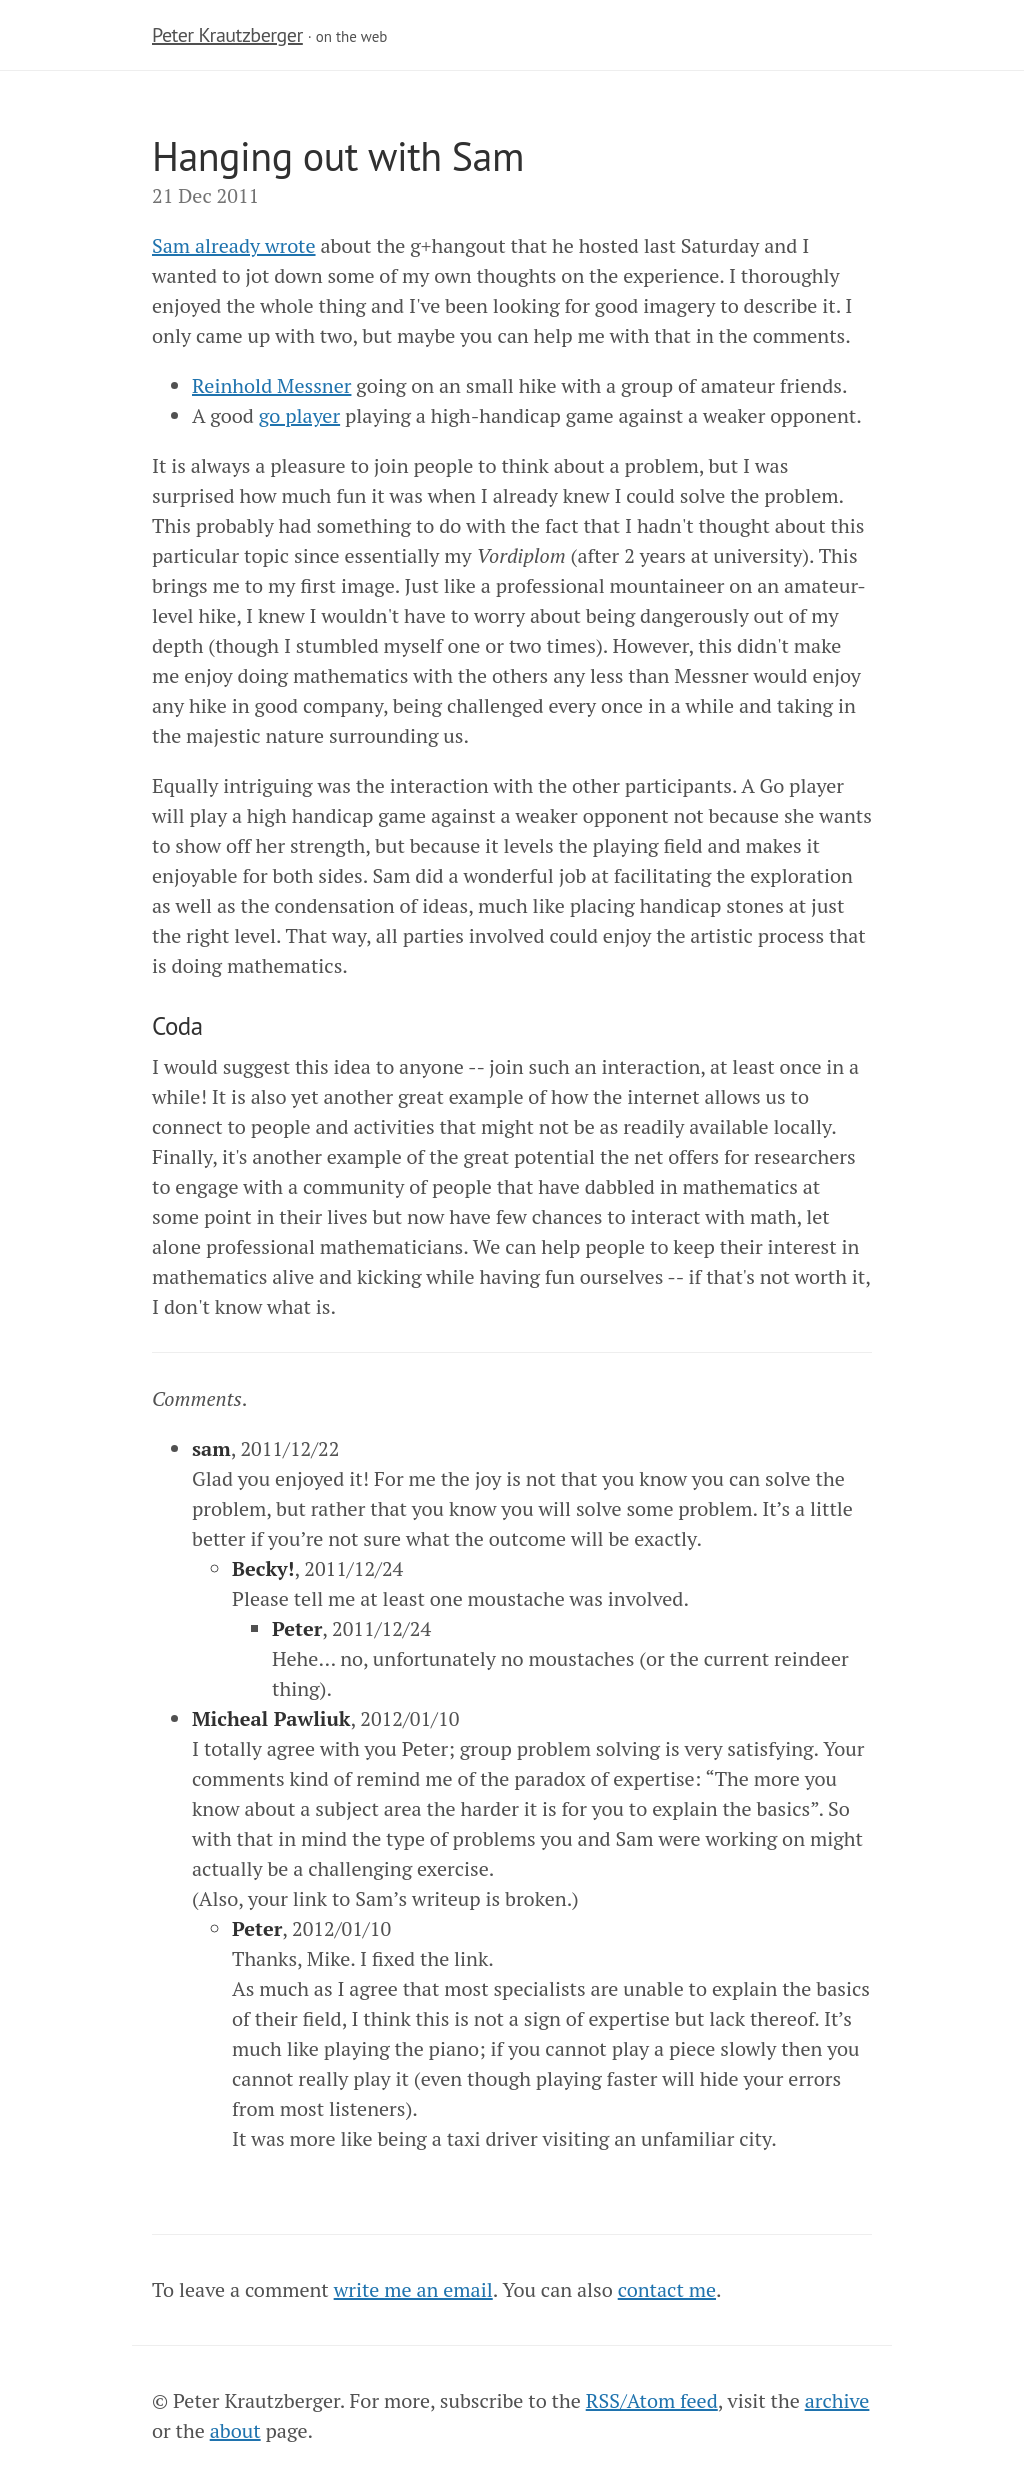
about (235, 2430)
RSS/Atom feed (652, 2400)
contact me (667, 2289)
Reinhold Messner (271, 385)
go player (299, 415)
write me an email (413, 2289)
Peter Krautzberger (227, 35)
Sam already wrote (234, 245)
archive (837, 2400)
